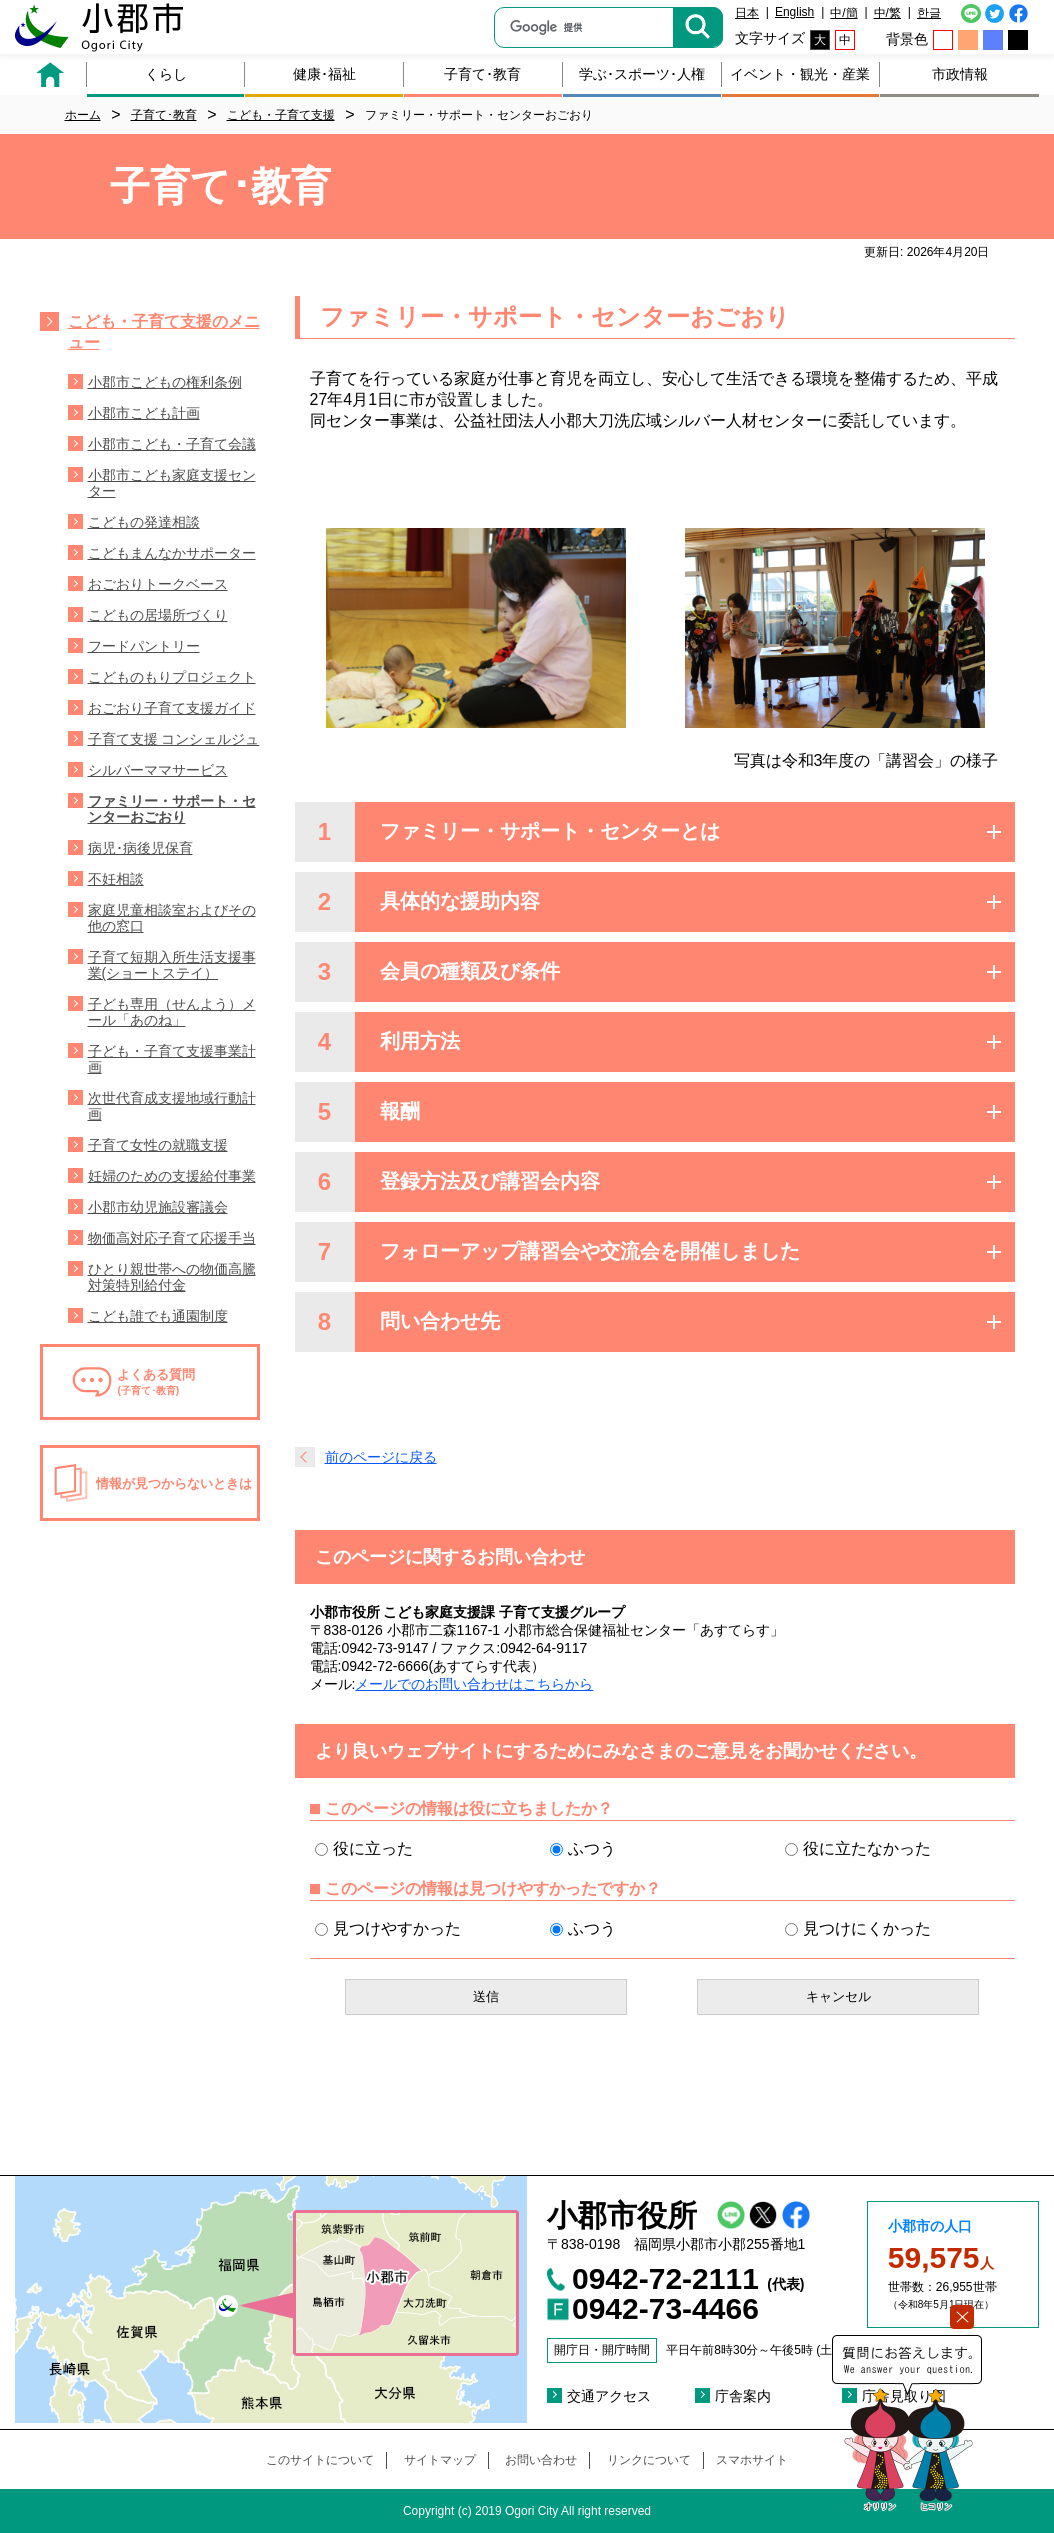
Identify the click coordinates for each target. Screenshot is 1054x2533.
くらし (166, 74)
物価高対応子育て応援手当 (172, 1238)
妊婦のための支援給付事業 (172, 1176)
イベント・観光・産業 (800, 74)
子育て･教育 (482, 74)
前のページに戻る (381, 1457)
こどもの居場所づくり (158, 615)
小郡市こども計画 (144, 413)
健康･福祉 (324, 74)
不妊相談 (116, 879)
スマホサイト (752, 2460)
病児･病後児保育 (140, 848)
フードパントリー (144, 646)
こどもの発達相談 (144, 522)
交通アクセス (609, 2396)
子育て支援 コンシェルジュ (174, 739)
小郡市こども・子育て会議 (172, 444)
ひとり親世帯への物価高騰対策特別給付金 (172, 1277)
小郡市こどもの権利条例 (165, 382)
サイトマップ (440, 2460)
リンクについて (649, 2460)
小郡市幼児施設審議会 (158, 1207)
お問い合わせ (541, 2460)
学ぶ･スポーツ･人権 (642, 74)
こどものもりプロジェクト (172, 677)
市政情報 (960, 74)
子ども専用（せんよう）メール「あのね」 (172, 1012)
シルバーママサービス (158, 770)
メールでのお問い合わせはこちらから (474, 1684)
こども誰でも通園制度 (158, 1316)
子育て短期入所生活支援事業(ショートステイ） (172, 965)
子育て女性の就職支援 (158, 1145)
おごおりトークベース (158, 584)
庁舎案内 (743, 2396)
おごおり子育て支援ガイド (172, 708)
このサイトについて (320, 2460)
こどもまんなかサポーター (172, 553)
